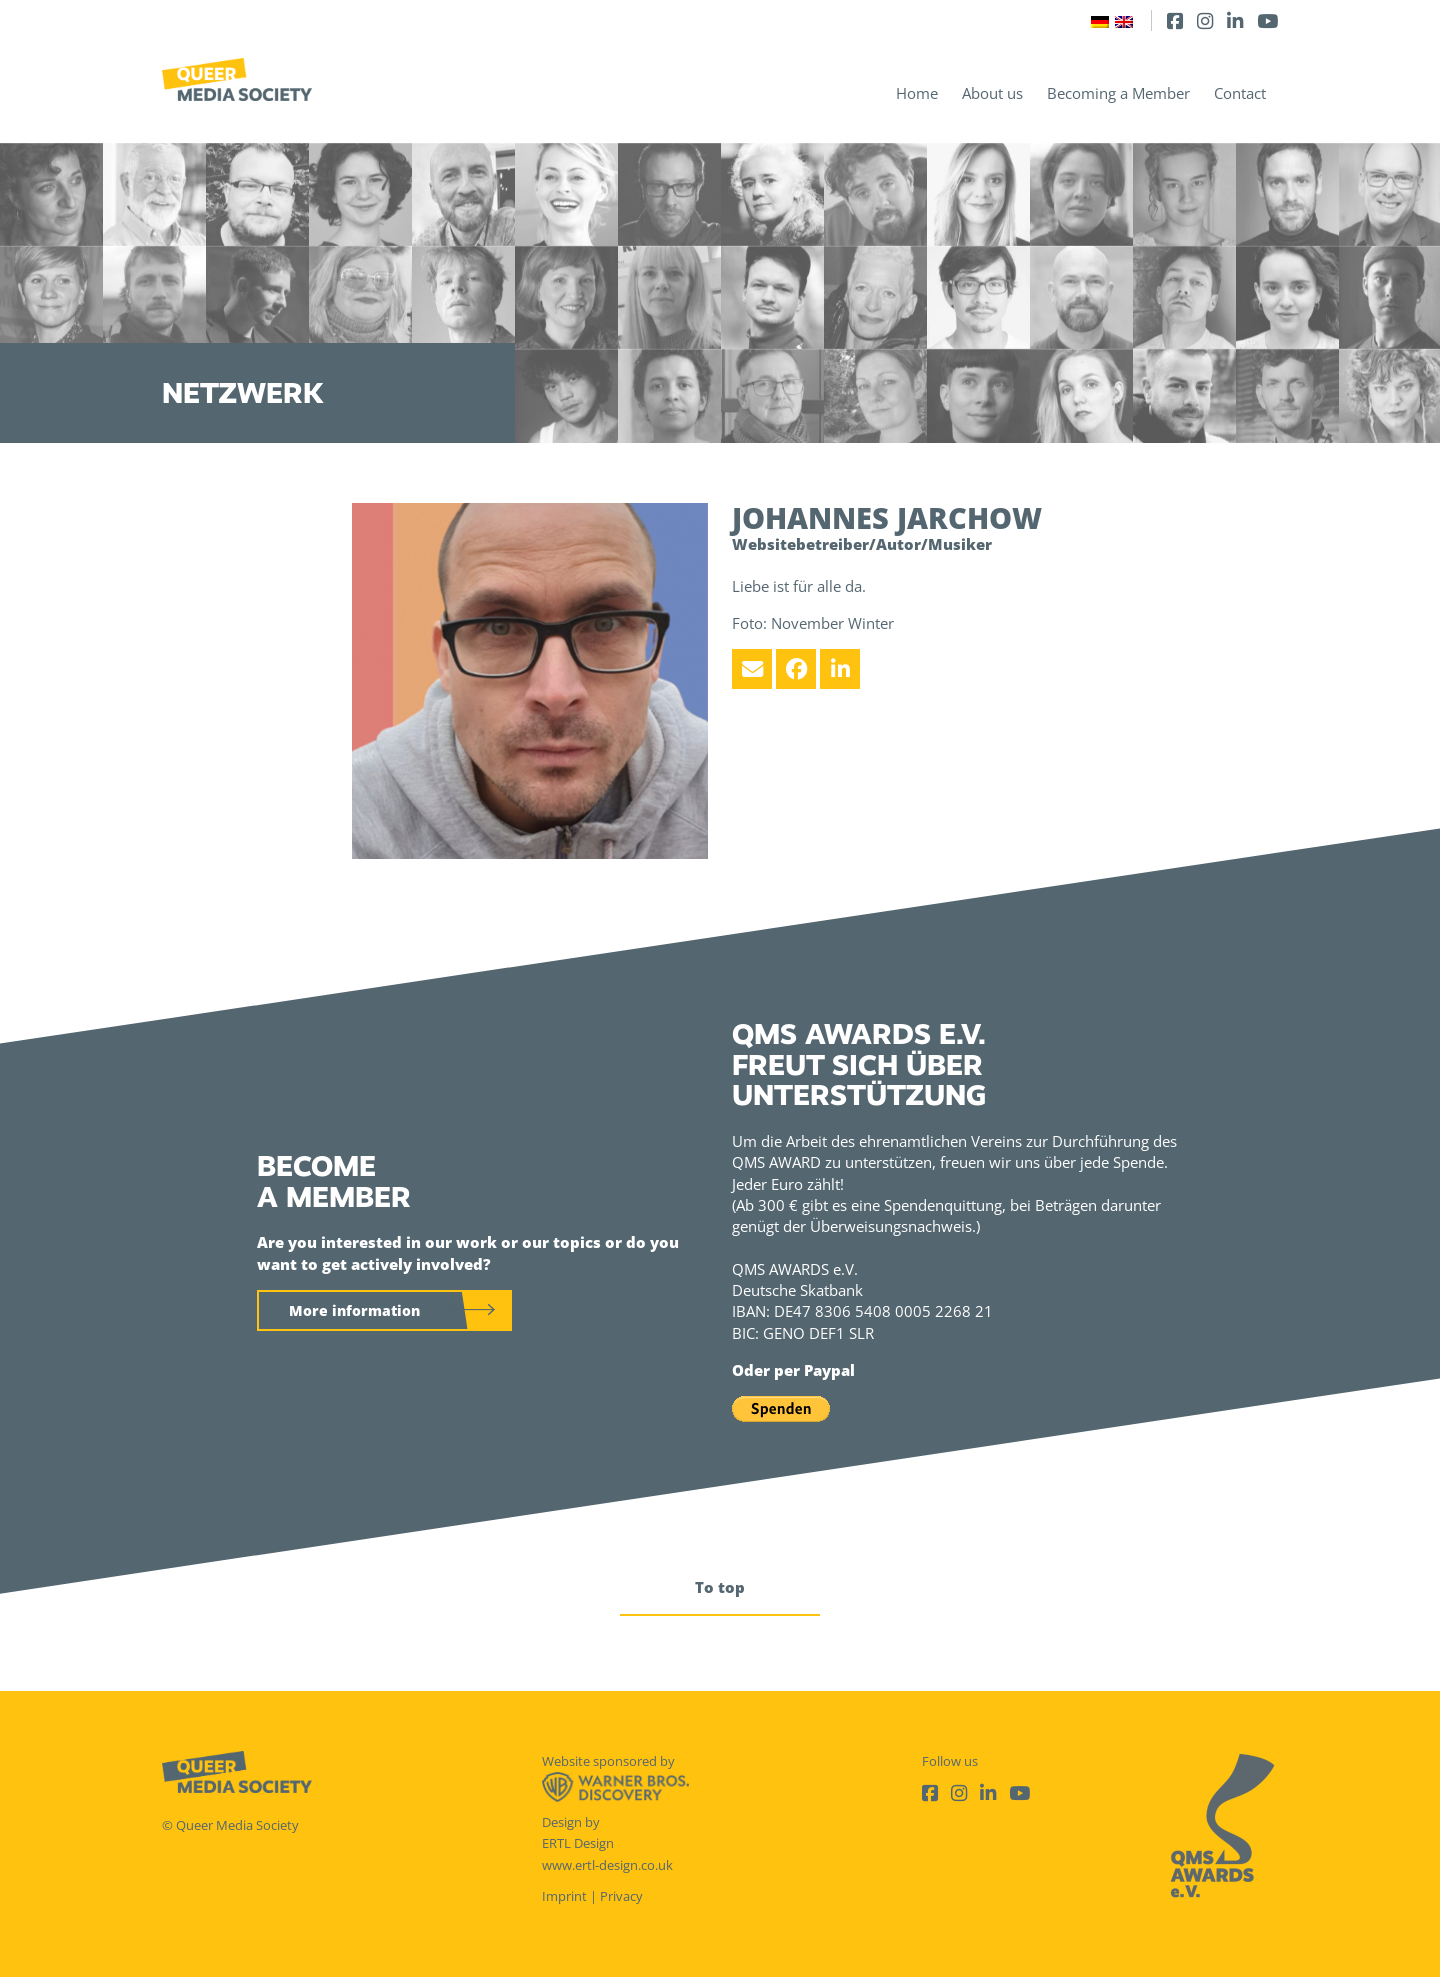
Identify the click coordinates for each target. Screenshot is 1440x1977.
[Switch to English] (1124, 20)
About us (992, 93)
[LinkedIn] (1235, 20)
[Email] (752, 669)
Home (917, 93)
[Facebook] (1175, 20)
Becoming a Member (1118, 93)
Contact (1240, 93)
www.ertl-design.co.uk (607, 1865)
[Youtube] (1267, 20)
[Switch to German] (1100, 20)
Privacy (621, 1896)
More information (354, 1310)
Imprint (564, 1896)
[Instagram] (1205, 20)
